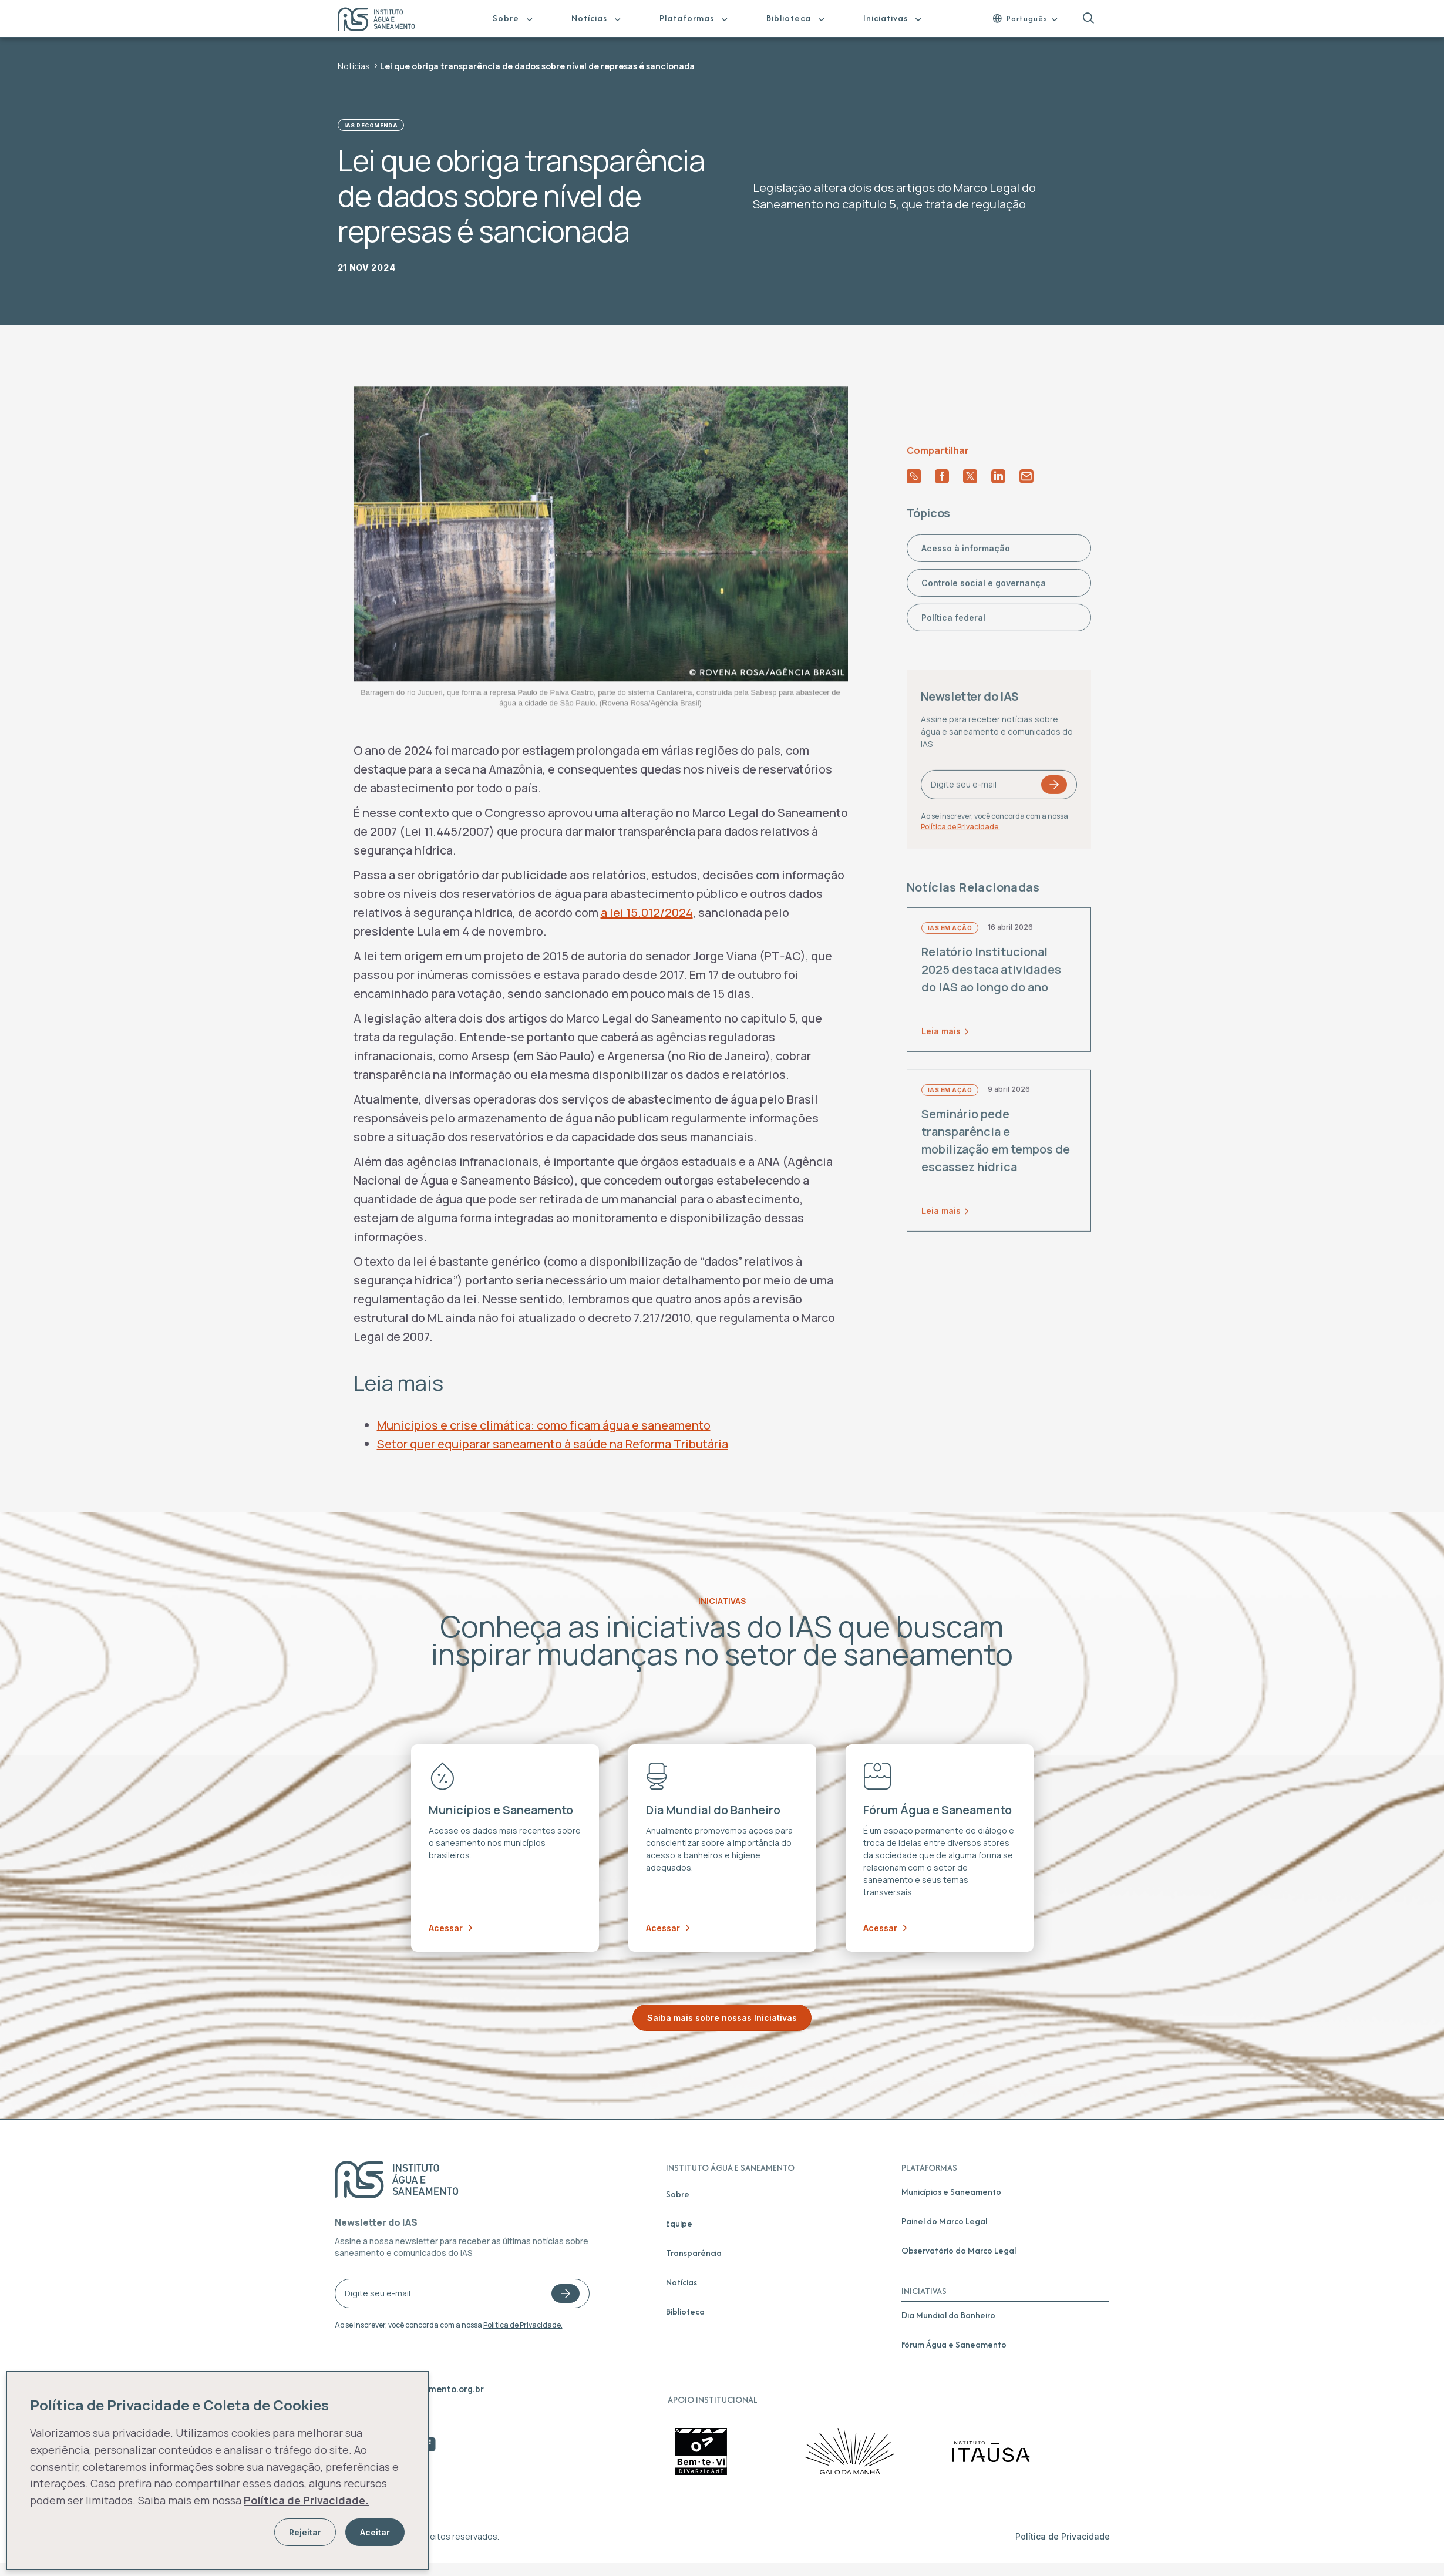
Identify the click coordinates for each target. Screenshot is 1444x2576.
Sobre (506, 18)
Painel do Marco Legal (944, 2221)
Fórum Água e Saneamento (954, 2344)
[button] (1088, 18)
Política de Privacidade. (523, 2325)
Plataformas (686, 18)
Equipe (679, 2223)
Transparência (694, 2253)
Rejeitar (305, 2532)
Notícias (589, 18)
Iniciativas (885, 18)
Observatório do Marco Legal (958, 2250)
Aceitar (375, 2532)
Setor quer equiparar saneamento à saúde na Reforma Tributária (552, 1444)
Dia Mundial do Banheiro (948, 2315)
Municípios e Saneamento (951, 2191)
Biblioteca (788, 18)
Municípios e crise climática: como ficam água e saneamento (544, 1425)
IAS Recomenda (371, 125)
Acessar (450, 1928)
